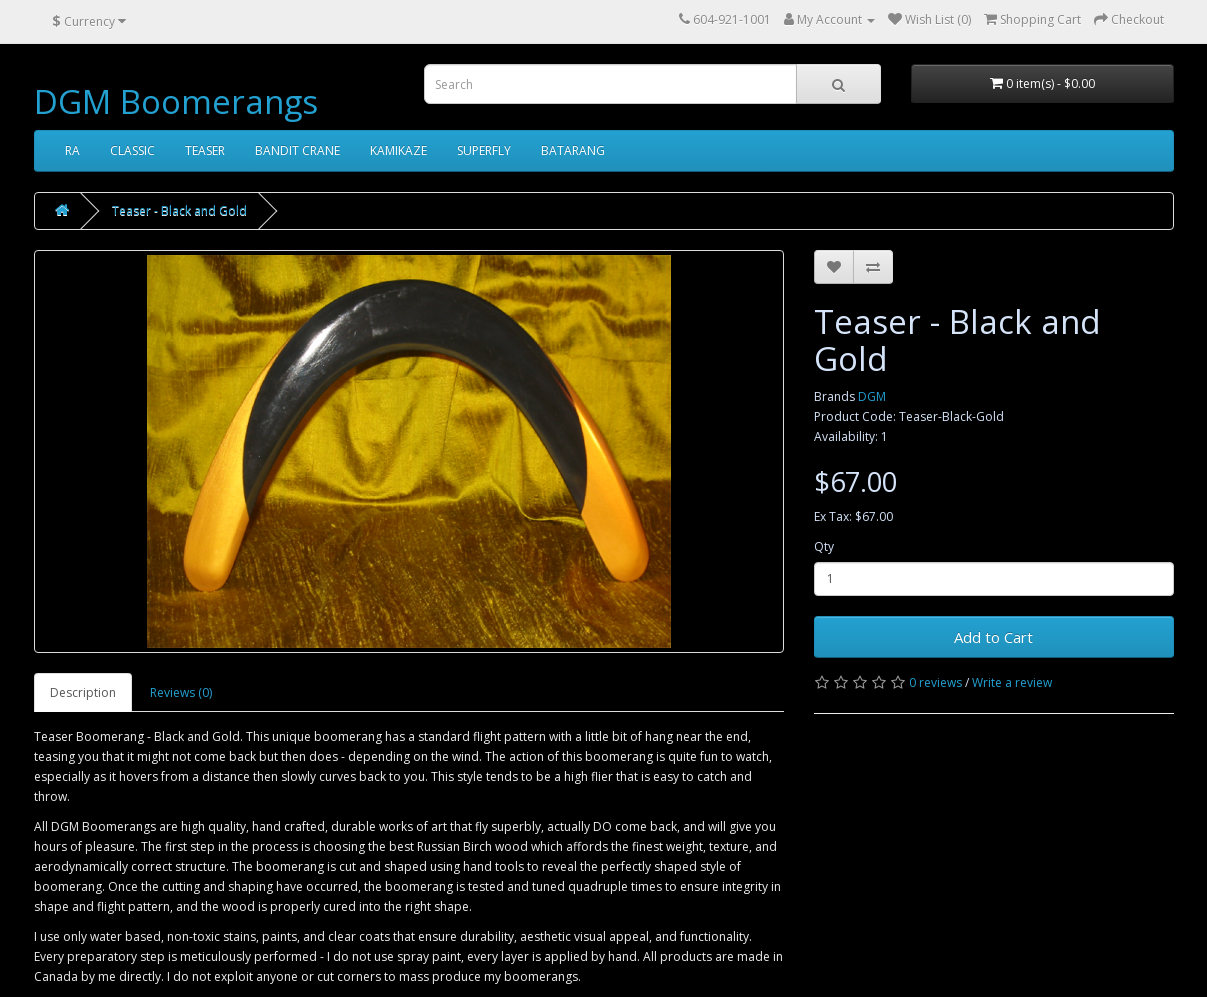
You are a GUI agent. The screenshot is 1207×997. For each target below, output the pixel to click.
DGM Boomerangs (176, 101)
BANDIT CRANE (297, 150)
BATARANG (573, 150)
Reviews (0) (181, 692)
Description (83, 692)
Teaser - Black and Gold (179, 210)
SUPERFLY (484, 150)
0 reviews (935, 682)
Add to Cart (993, 637)
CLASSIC (132, 150)
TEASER (205, 150)
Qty (824, 546)
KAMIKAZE (398, 150)
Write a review (1012, 682)
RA (72, 150)
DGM (872, 396)
